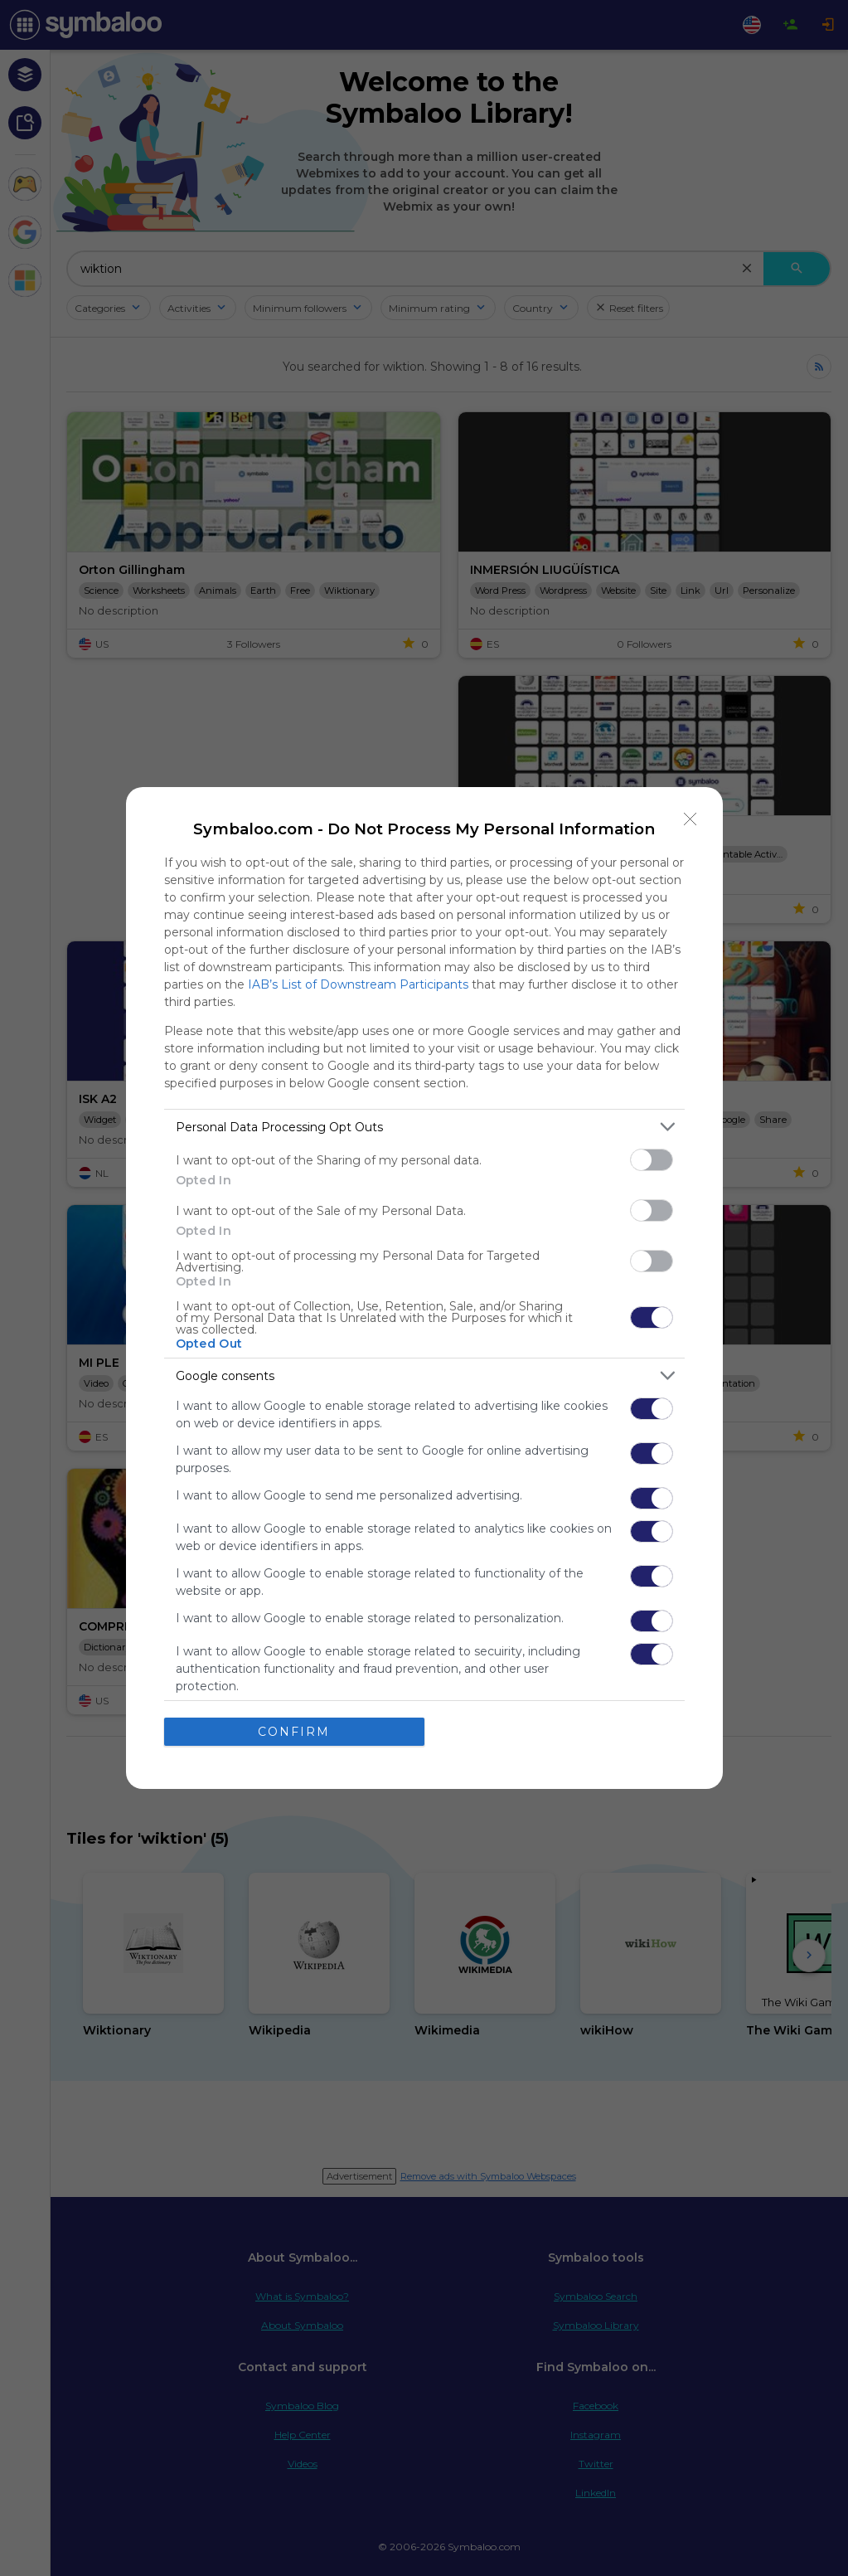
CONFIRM (294, 1731)
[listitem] (424, 1127)
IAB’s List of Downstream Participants (358, 984)
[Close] (690, 819)
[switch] (651, 1160)
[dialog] (424, 1288)
